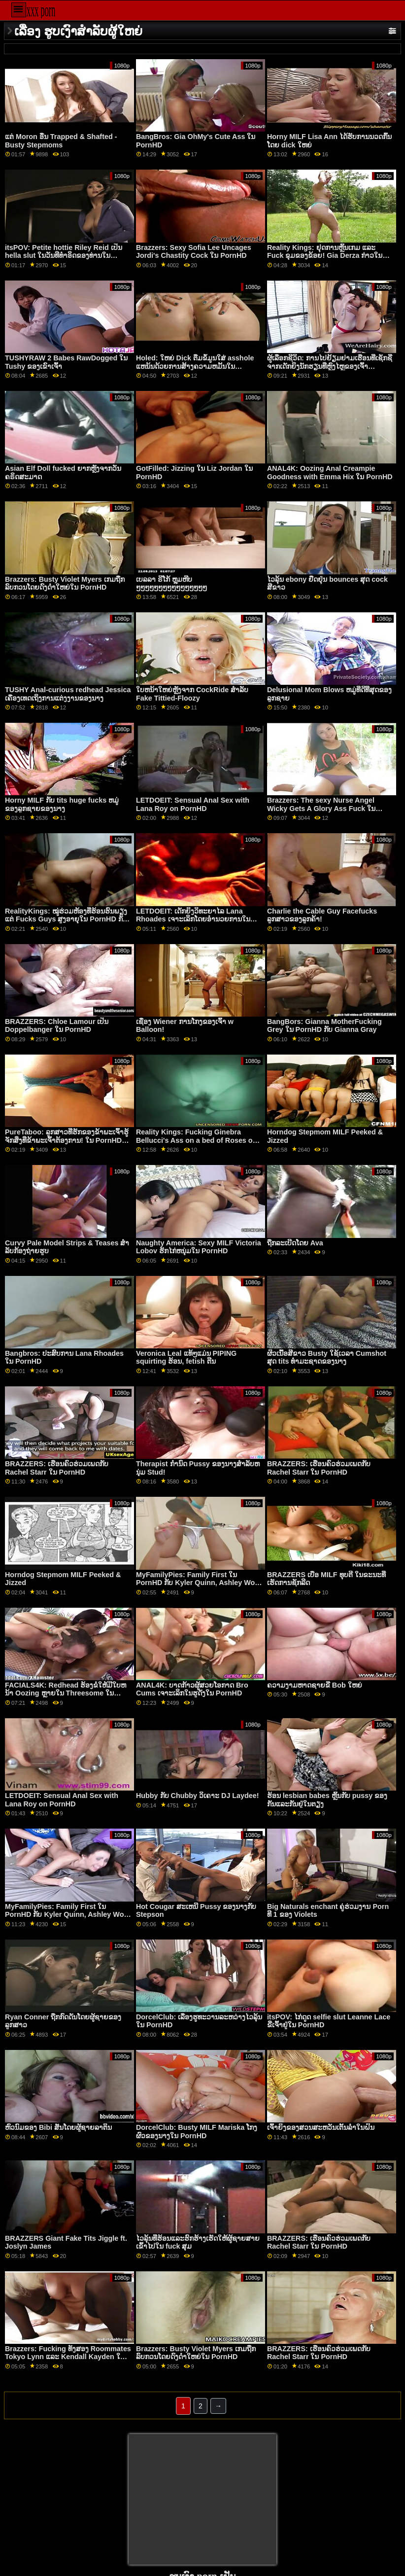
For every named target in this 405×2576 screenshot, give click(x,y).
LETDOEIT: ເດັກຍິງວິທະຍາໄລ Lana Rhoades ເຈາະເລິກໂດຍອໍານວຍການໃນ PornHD (193, 919)
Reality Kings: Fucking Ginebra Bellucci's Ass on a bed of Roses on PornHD (196, 1140)
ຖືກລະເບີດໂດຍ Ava (295, 1243)
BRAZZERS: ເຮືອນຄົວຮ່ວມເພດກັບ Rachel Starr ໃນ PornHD (56, 1468)
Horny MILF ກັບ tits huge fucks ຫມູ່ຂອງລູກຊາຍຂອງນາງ (62, 804)
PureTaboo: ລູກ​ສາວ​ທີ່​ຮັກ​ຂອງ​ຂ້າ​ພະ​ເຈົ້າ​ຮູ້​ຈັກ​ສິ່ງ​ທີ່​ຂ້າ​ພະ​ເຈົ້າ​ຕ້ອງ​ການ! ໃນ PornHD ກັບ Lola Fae (67, 1140)
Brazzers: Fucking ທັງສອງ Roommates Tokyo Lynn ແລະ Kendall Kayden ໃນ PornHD (68, 2357)
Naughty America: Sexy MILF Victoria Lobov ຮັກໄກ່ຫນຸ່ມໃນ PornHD (198, 1247)
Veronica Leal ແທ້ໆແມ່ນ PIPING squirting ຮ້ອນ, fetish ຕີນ (186, 1357)
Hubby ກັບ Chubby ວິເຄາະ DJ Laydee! (197, 1796)
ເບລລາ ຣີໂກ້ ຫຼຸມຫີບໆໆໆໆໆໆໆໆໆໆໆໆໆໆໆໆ (171, 583)
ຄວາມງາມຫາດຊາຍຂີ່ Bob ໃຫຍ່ (314, 1685)
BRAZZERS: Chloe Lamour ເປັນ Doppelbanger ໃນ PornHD (56, 1026)
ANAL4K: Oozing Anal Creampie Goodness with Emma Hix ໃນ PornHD (330, 472)
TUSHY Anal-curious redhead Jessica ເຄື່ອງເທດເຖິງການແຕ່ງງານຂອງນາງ (68, 694)
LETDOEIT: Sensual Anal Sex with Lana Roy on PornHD (192, 804)
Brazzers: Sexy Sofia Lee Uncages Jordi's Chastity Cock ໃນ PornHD (193, 252)
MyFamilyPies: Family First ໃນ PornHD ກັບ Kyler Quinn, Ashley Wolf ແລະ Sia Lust (197, 1583)
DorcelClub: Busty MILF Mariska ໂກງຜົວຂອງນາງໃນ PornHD (196, 2131)
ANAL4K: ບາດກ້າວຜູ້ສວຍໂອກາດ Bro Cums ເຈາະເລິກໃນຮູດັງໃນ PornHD (192, 1689)
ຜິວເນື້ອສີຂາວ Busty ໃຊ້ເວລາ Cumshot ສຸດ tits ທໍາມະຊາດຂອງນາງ (326, 1357)
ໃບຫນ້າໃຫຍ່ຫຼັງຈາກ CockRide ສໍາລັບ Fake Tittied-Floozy (192, 694)
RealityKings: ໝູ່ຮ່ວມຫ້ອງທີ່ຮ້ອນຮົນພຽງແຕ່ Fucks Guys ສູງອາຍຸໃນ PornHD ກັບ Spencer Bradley (66, 919)
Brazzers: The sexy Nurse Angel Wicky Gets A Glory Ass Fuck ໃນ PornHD (321, 808)
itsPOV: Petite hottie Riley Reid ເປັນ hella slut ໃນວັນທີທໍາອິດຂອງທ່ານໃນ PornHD (63, 256)
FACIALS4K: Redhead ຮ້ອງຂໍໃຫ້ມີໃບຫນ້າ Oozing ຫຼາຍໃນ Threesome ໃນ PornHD (65, 1693)
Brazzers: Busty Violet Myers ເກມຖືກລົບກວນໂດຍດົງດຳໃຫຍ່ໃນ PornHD (65, 583)
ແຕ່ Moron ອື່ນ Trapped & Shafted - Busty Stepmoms (61, 141)
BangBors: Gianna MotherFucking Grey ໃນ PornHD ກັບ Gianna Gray (324, 1026)
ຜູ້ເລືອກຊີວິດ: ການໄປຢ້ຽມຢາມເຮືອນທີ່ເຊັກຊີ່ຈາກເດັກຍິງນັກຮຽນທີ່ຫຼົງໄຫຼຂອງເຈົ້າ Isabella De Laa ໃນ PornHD (329, 366)
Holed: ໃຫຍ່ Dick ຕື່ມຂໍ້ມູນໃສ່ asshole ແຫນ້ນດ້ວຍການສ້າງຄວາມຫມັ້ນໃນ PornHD (195, 366)
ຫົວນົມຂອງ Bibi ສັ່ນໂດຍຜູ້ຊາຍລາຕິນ (58, 2127)
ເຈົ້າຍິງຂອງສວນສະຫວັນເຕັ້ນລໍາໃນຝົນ (320, 2127)
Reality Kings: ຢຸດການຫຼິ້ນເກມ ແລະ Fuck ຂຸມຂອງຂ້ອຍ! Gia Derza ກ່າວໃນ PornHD (325, 256)
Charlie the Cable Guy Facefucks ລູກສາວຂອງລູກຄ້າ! (322, 915)
